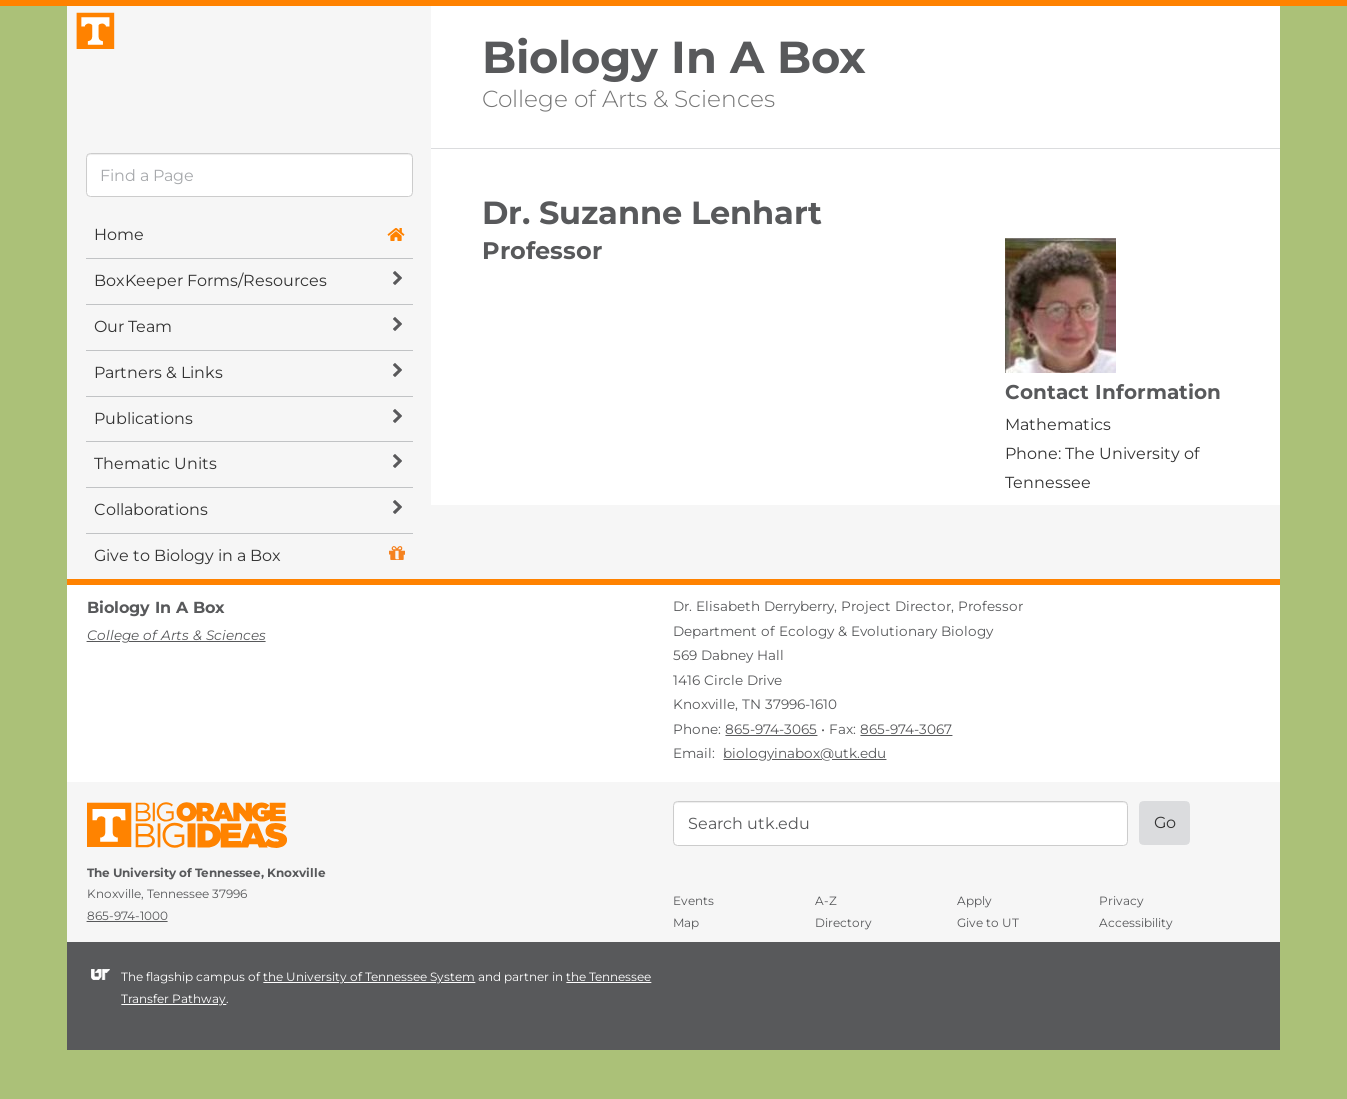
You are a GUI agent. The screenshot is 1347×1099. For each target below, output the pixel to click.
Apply (974, 950)
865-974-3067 (906, 778)
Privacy (1121, 950)
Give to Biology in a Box (187, 605)
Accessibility (1136, 971)
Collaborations (248, 559)
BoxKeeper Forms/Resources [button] (248, 330)
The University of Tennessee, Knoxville (249, 93)
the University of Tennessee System (369, 1026)
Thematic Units (248, 513)
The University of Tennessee (199, 878)
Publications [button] (248, 467)
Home (119, 284)
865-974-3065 (771, 778)
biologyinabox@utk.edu (804, 803)
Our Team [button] (248, 376)
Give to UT (988, 971)
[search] (249, 225)
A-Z (826, 950)
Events (693, 950)
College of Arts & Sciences (628, 97)
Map (686, 971)
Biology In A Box (674, 57)
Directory (843, 971)
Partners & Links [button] (248, 421)
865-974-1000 (127, 964)
